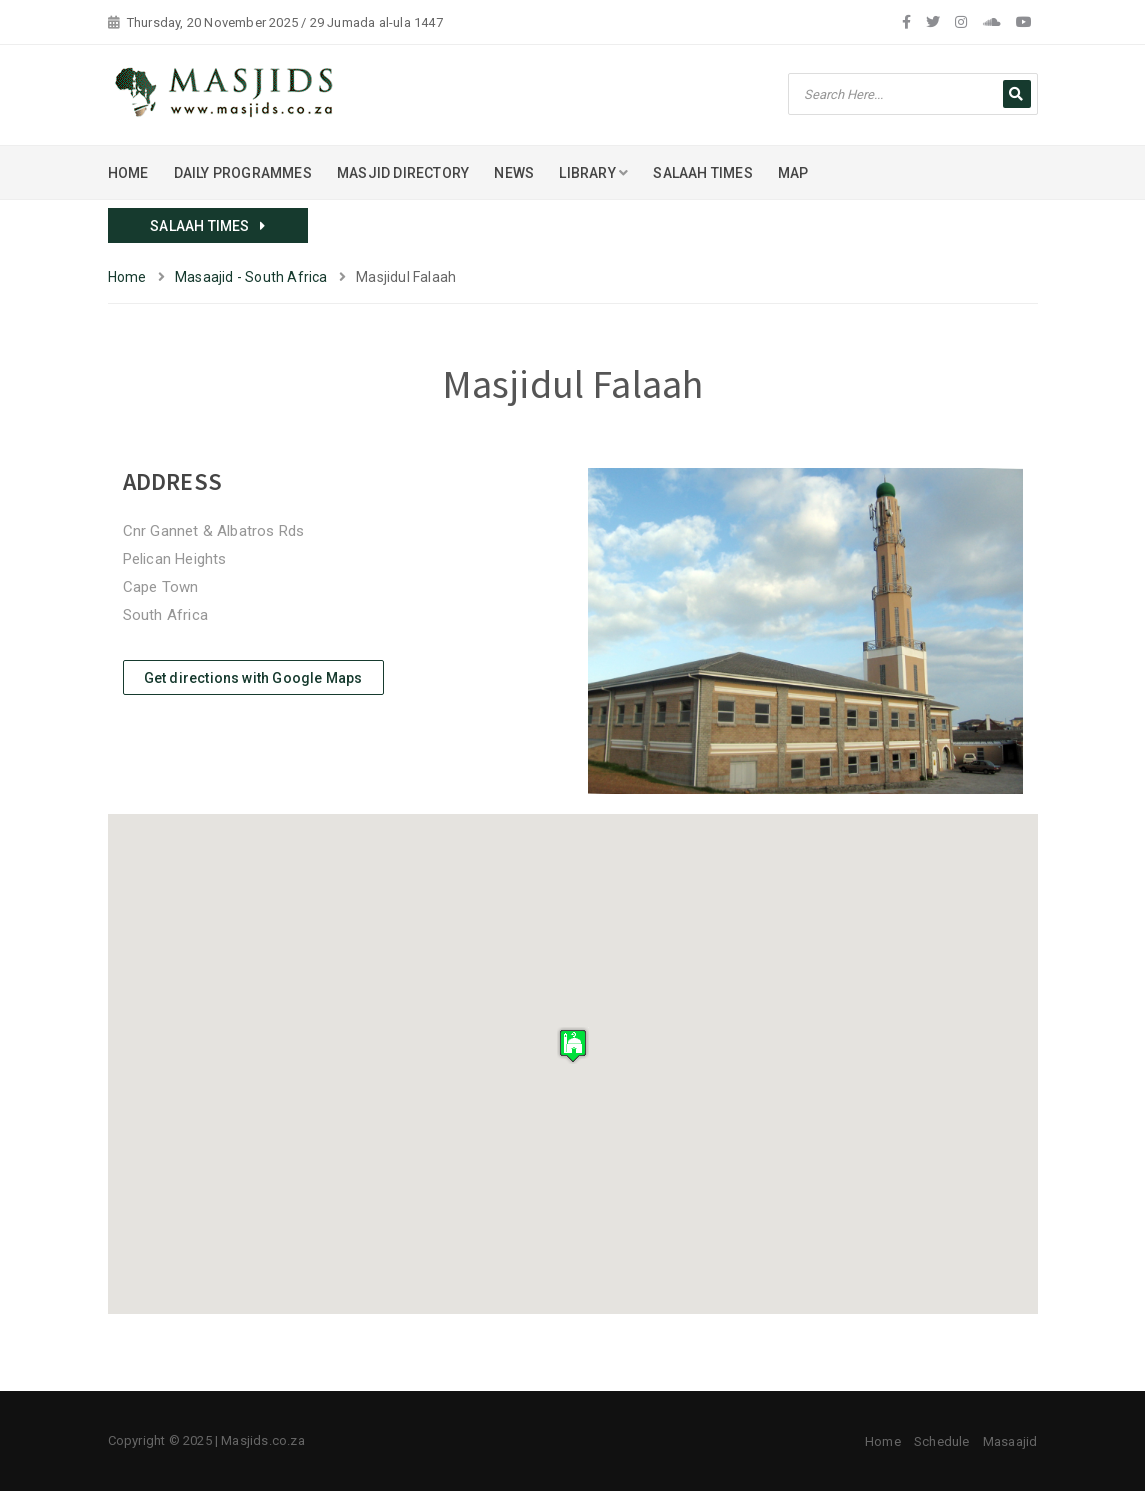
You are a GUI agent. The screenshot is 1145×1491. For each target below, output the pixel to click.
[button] (573, 1045)
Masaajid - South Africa (251, 277)
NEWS (514, 173)
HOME (128, 173)
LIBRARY (593, 173)
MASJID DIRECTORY (403, 173)
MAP (793, 173)
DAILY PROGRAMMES (243, 173)
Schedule (942, 1441)
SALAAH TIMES (702, 173)
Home (127, 277)
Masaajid (1010, 1441)
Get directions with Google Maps (253, 678)
